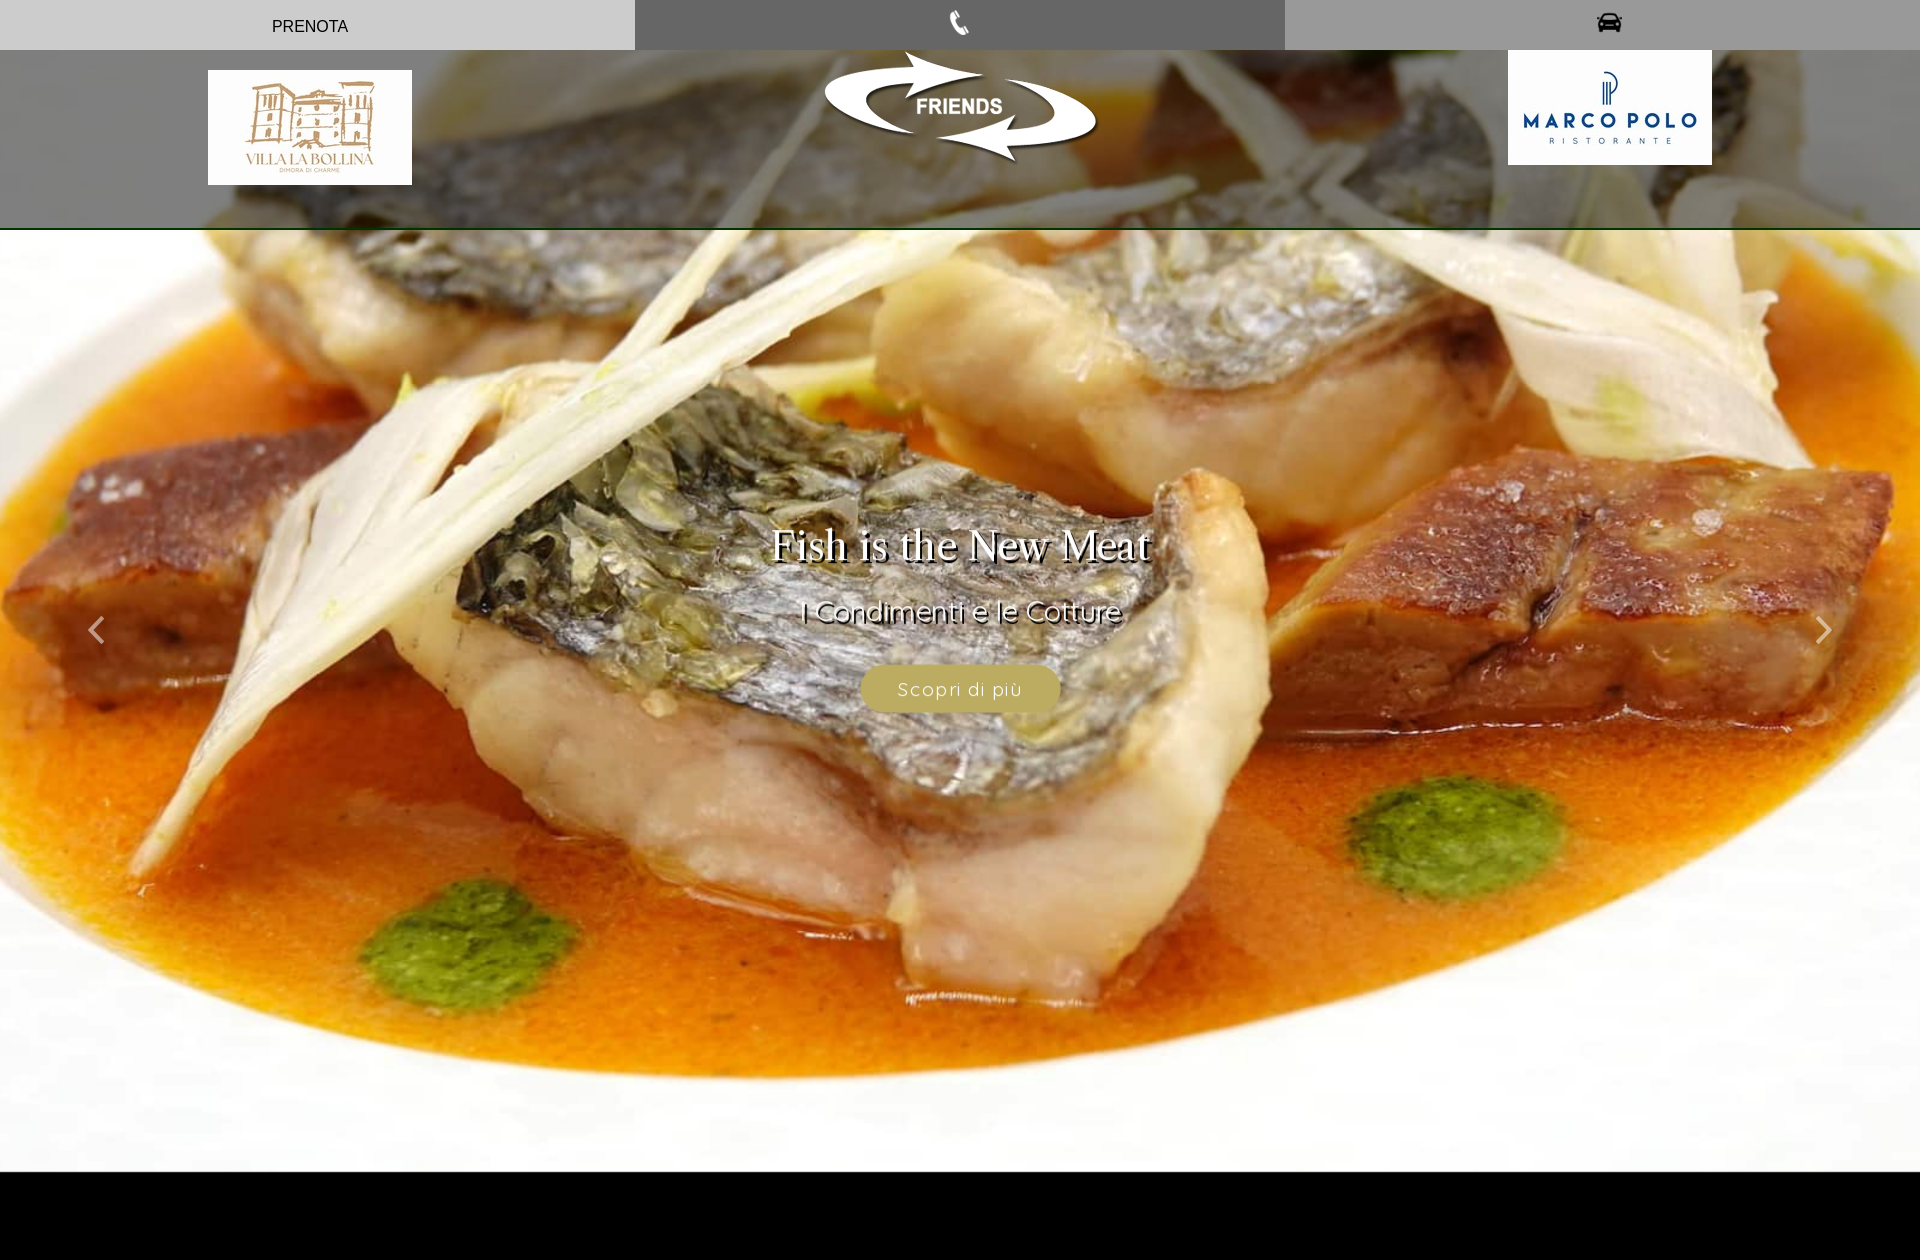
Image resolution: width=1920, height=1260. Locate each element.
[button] (96, 614)
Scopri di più (960, 678)
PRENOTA (310, 26)
